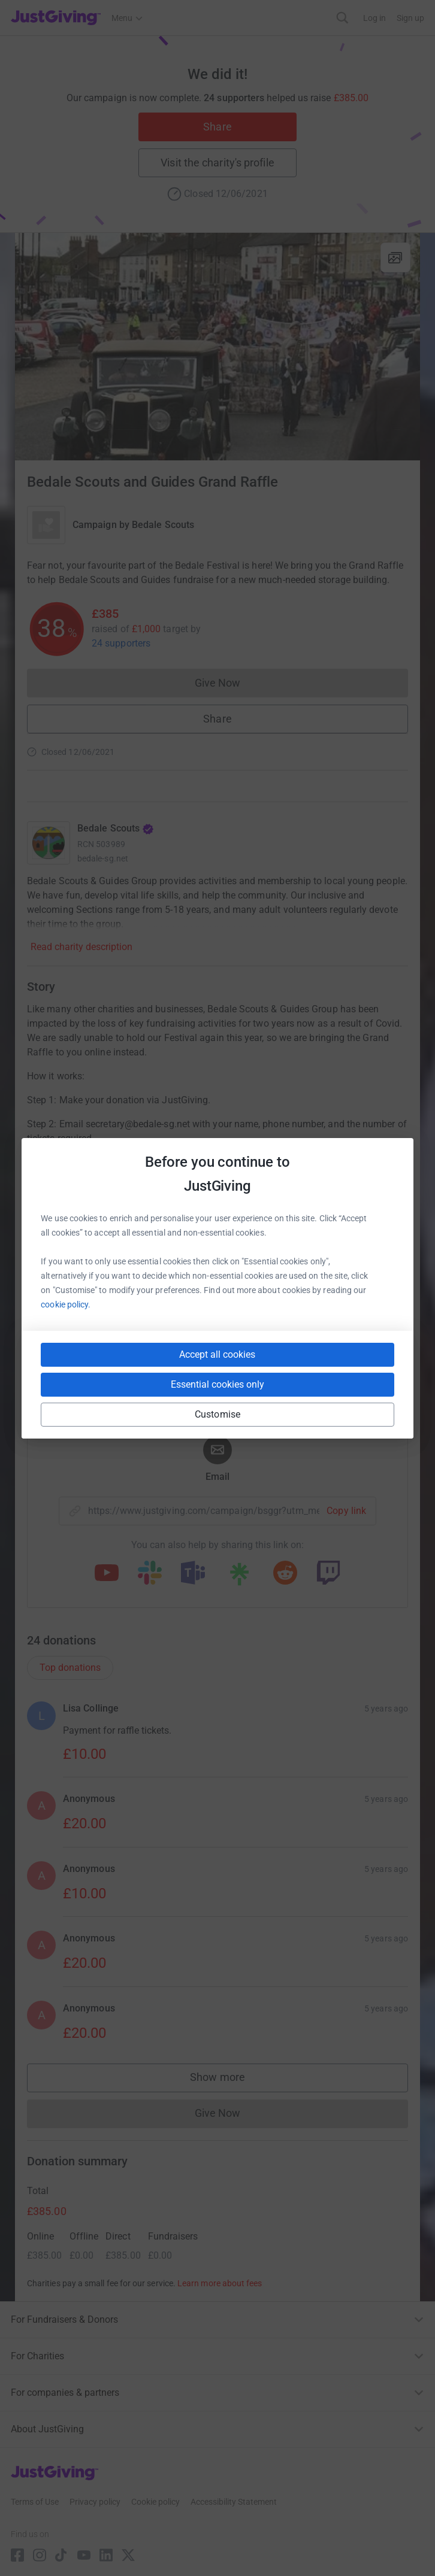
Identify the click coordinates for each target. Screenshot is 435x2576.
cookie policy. (65, 1304)
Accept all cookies (217, 1354)
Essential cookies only (217, 1384)
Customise (217, 1414)
